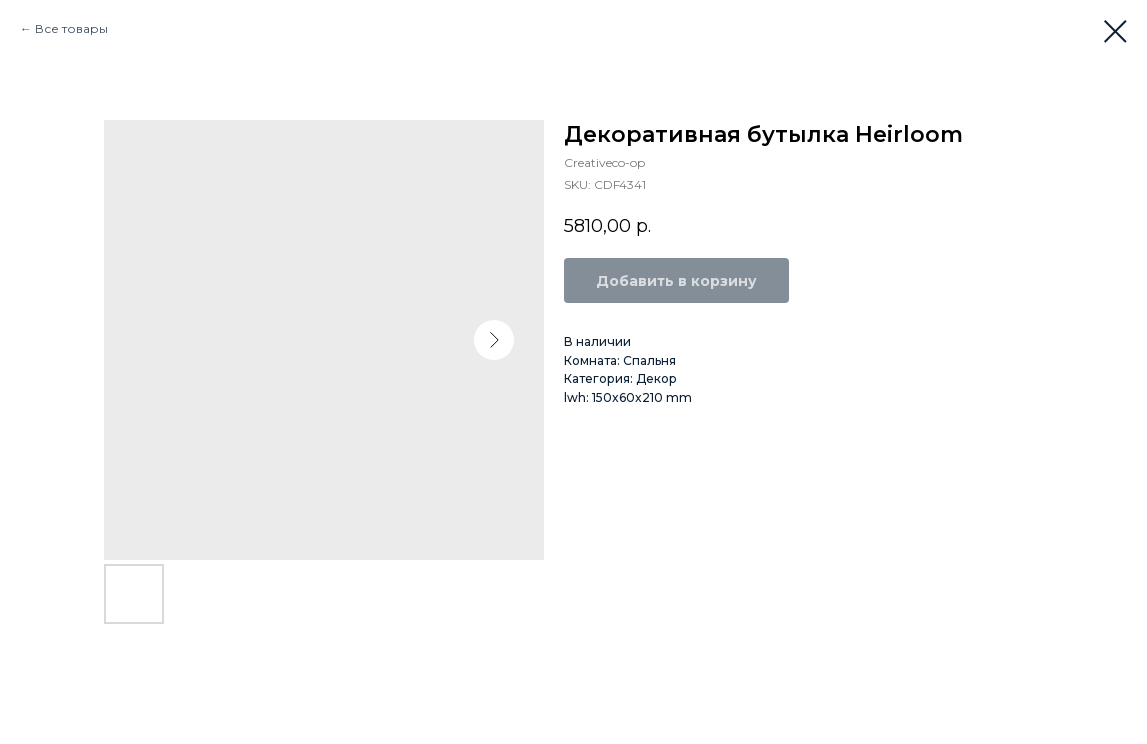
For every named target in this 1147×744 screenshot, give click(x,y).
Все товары (71, 28)
